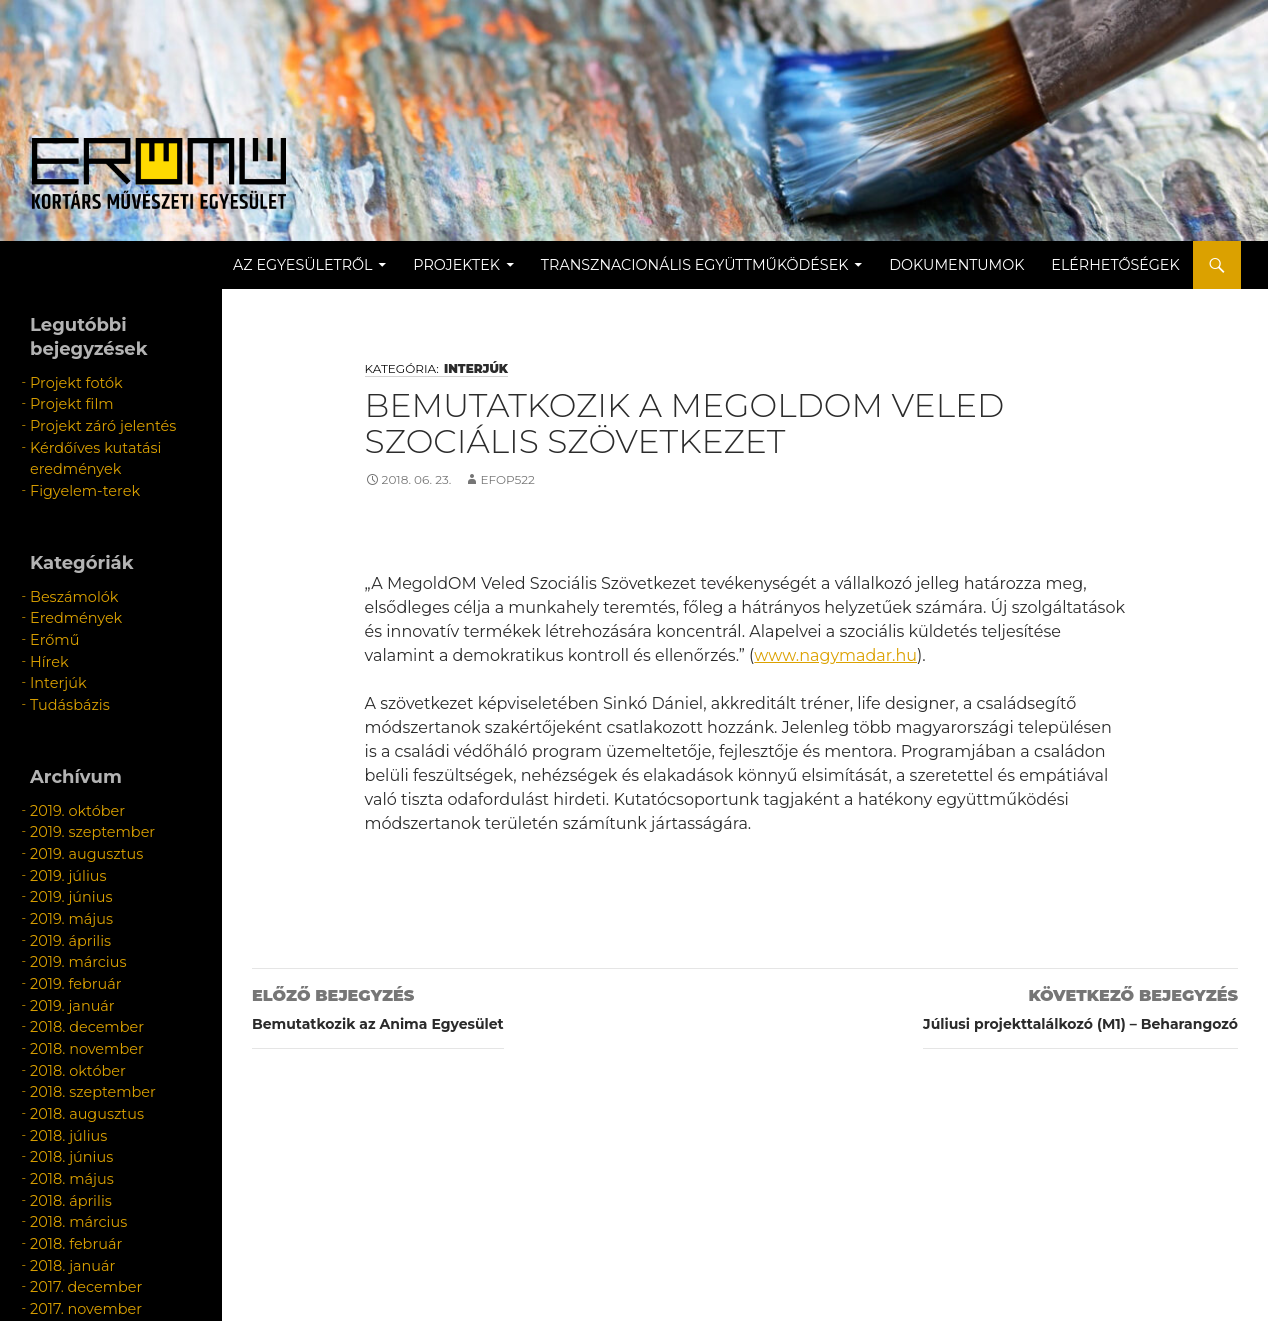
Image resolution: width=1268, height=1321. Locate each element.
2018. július (62, 1035)
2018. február (68, 1125)
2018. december (77, 945)
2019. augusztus (77, 801)
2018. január (65, 1143)
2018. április (64, 1089)
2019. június (64, 837)
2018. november (77, 963)
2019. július (62, 819)
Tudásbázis (63, 663)
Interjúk (476, 368)
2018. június (64, 1053)
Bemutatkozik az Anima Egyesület (378, 1006)
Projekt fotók (68, 381)
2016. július (62, 1215)
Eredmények (68, 591)
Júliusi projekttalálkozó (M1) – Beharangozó (1080, 1006)
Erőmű (50, 609)
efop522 (507, 479)
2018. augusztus (77, 1017)
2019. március (70, 891)
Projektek (484, 265)
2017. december (76, 1161)
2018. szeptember (82, 999)
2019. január (65, 927)
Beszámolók (67, 573)
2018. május (65, 1071)
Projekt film (65, 399)
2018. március (70, 1107)
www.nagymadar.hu (835, 655)
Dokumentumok (984, 265)
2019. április (63, 873)
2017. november (76, 1179)
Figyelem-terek (75, 471)
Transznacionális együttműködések (722, 265)
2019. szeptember (82, 783)
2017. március (69, 1197)
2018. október (70, 981)
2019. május (64, 855)
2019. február (68, 909)
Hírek (46, 627)
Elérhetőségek (1143, 265)
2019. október (69, 765)
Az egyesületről (330, 265)
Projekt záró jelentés (91, 417)
